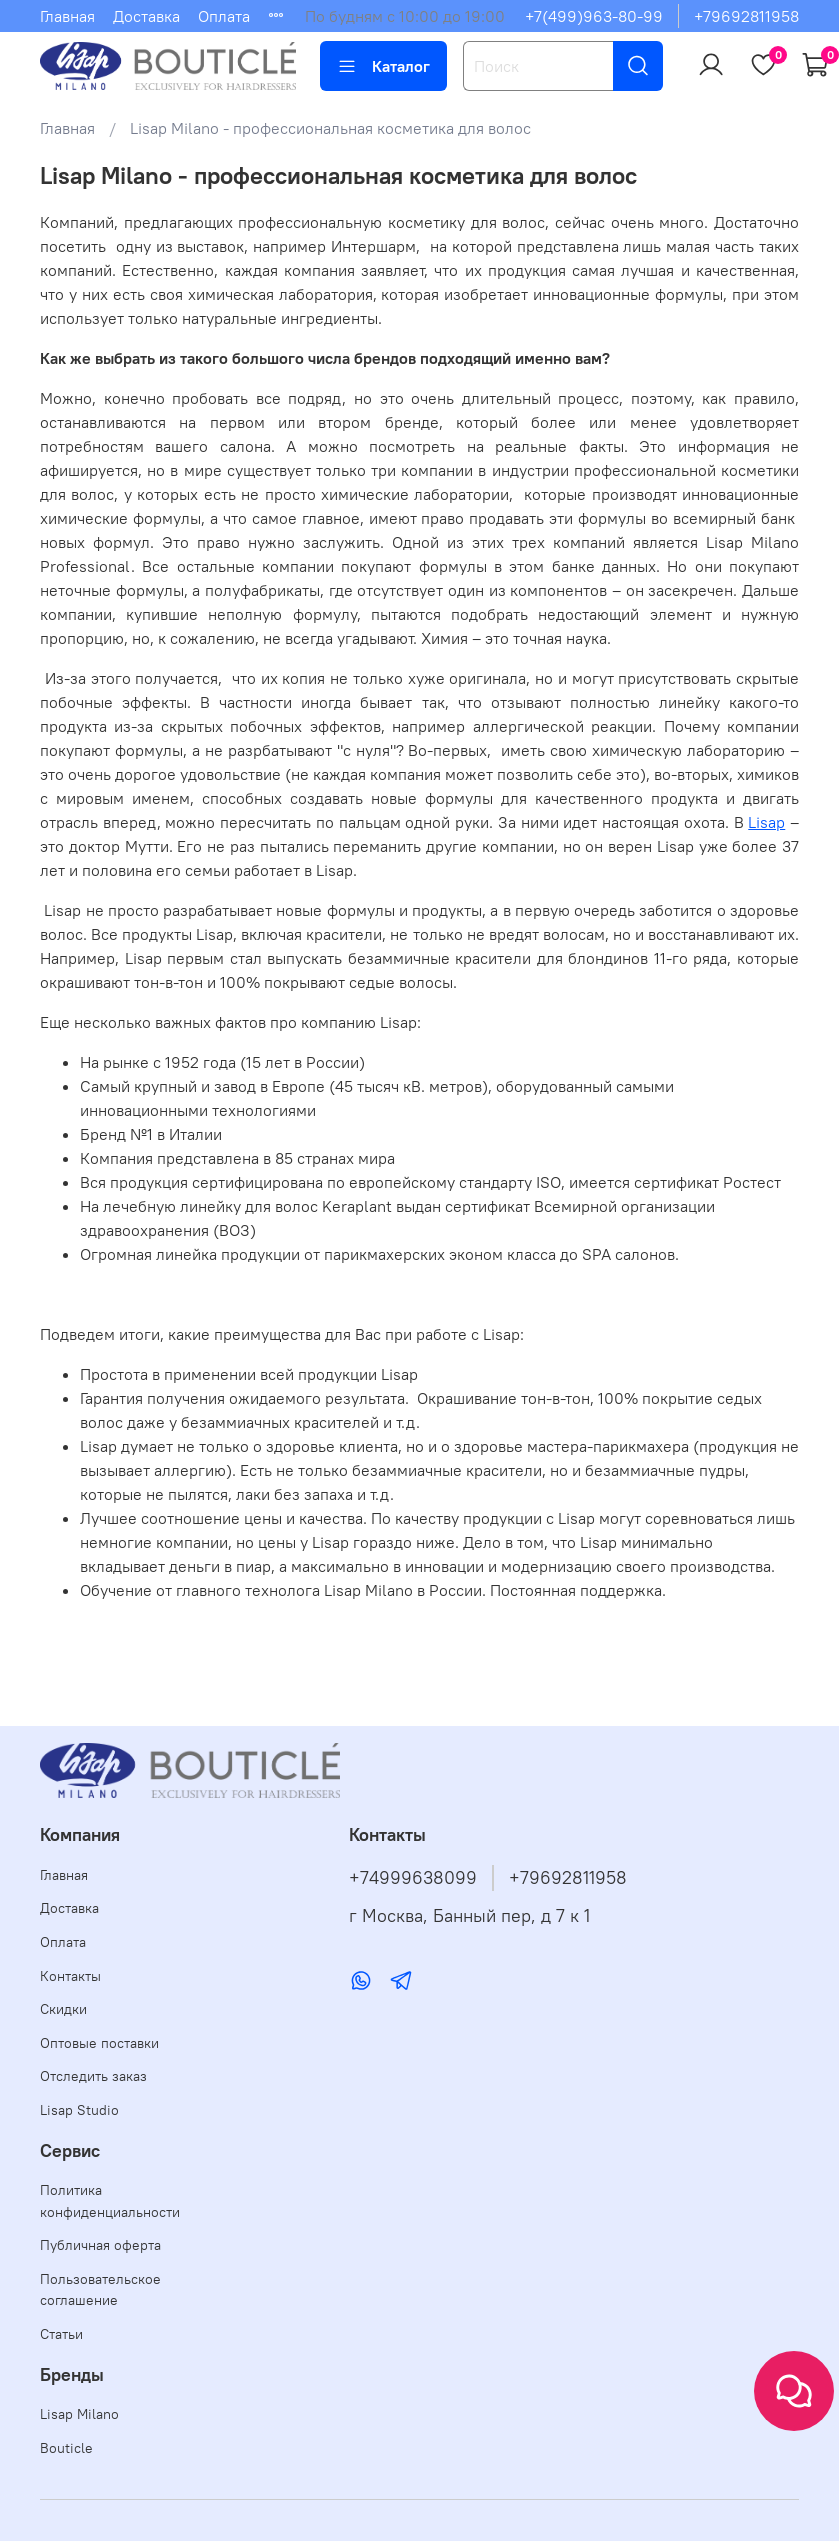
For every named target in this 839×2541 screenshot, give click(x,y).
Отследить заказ (93, 2076)
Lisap (766, 822)
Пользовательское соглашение (100, 2290)
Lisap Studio (79, 2110)
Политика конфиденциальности (110, 2201)
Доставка (146, 16)
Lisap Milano (79, 2414)
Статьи (61, 2334)
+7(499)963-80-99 (594, 16)
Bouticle (66, 2448)
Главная (67, 16)
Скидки (63, 2009)
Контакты (70, 1976)
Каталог (383, 66)
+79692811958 (746, 16)
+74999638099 (413, 1878)
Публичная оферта (100, 2245)
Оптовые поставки (99, 2043)
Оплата (224, 16)
